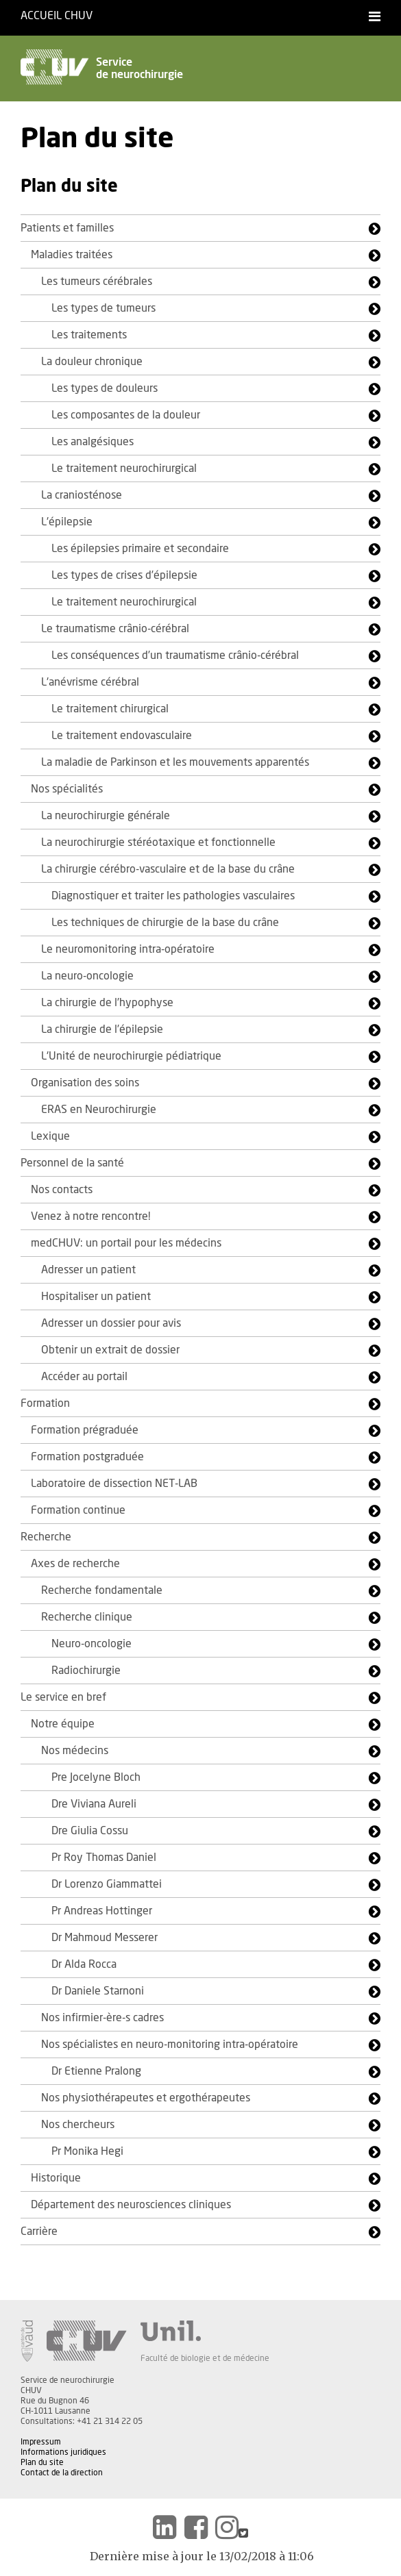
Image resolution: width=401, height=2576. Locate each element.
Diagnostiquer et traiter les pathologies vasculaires (173, 895)
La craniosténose (81, 495)
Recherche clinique (86, 1617)
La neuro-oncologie (87, 976)
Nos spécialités (67, 789)
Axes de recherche (75, 1563)
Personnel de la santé (72, 1163)
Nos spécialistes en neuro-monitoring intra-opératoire (169, 2044)
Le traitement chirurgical (110, 708)
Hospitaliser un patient (96, 1296)
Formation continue (78, 1510)
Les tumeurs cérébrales (96, 281)
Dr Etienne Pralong (96, 2071)
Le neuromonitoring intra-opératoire (128, 949)
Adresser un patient (88, 1269)
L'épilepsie (67, 521)
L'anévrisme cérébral (90, 682)
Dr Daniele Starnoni (97, 1991)
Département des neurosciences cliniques (131, 2204)
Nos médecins (74, 1750)
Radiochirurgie (86, 1670)
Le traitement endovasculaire (121, 735)
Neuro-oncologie (91, 1643)
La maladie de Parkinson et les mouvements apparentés (175, 762)
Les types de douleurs (104, 388)
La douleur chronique (92, 361)
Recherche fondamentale (101, 1590)
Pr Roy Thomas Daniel (103, 1857)
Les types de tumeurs (103, 308)
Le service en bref (63, 1697)
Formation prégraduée (84, 1430)
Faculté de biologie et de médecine (205, 2358)
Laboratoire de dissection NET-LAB (114, 1483)
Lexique (50, 1136)
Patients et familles (67, 228)
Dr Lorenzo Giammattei (106, 1884)
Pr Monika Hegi (87, 2151)
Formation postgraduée (87, 1456)
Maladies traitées (71, 254)
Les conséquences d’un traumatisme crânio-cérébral (175, 655)
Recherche (46, 1536)
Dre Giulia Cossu (89, 1830)
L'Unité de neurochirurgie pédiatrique (131, 1056)
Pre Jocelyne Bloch (96, 1777)
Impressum (41, 2442)
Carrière (39, 2231)
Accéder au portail (84, 1376)
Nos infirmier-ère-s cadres (102, 2017)
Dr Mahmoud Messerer (104, 1937)
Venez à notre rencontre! (90, 1216)
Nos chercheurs (77, 2124)
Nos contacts (62, 1189)
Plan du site (42, 2462)
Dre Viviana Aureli (93, 1804)
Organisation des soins (85, 1082)
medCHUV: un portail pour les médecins (126, 1243)
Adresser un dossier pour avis (111, 1323)
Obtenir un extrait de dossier (110, 1350)
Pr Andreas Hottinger (101, 1910)
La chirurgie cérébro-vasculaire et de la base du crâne (168, 869)
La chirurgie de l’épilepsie (102, 1029)
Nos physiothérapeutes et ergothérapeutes (145, 2097)
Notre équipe (63, 1723)
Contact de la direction (62, 2472)
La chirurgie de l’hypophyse (107, 1002)
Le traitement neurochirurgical (124, 468)
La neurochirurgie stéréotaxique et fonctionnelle (158, 842)
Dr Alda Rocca (84, 1964)
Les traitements (89, 334)
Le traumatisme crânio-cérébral (115, 628)
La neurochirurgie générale (105, 815)
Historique (56, 2178)
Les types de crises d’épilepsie (124, 575)
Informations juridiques (63, 2452)
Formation (45, 1403)
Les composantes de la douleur (125, 415)
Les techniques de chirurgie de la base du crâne (165, 922)
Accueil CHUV (57, 15)
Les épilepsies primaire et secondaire (140, 548)
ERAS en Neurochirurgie (98, 1109)
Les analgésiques (92, 441)
